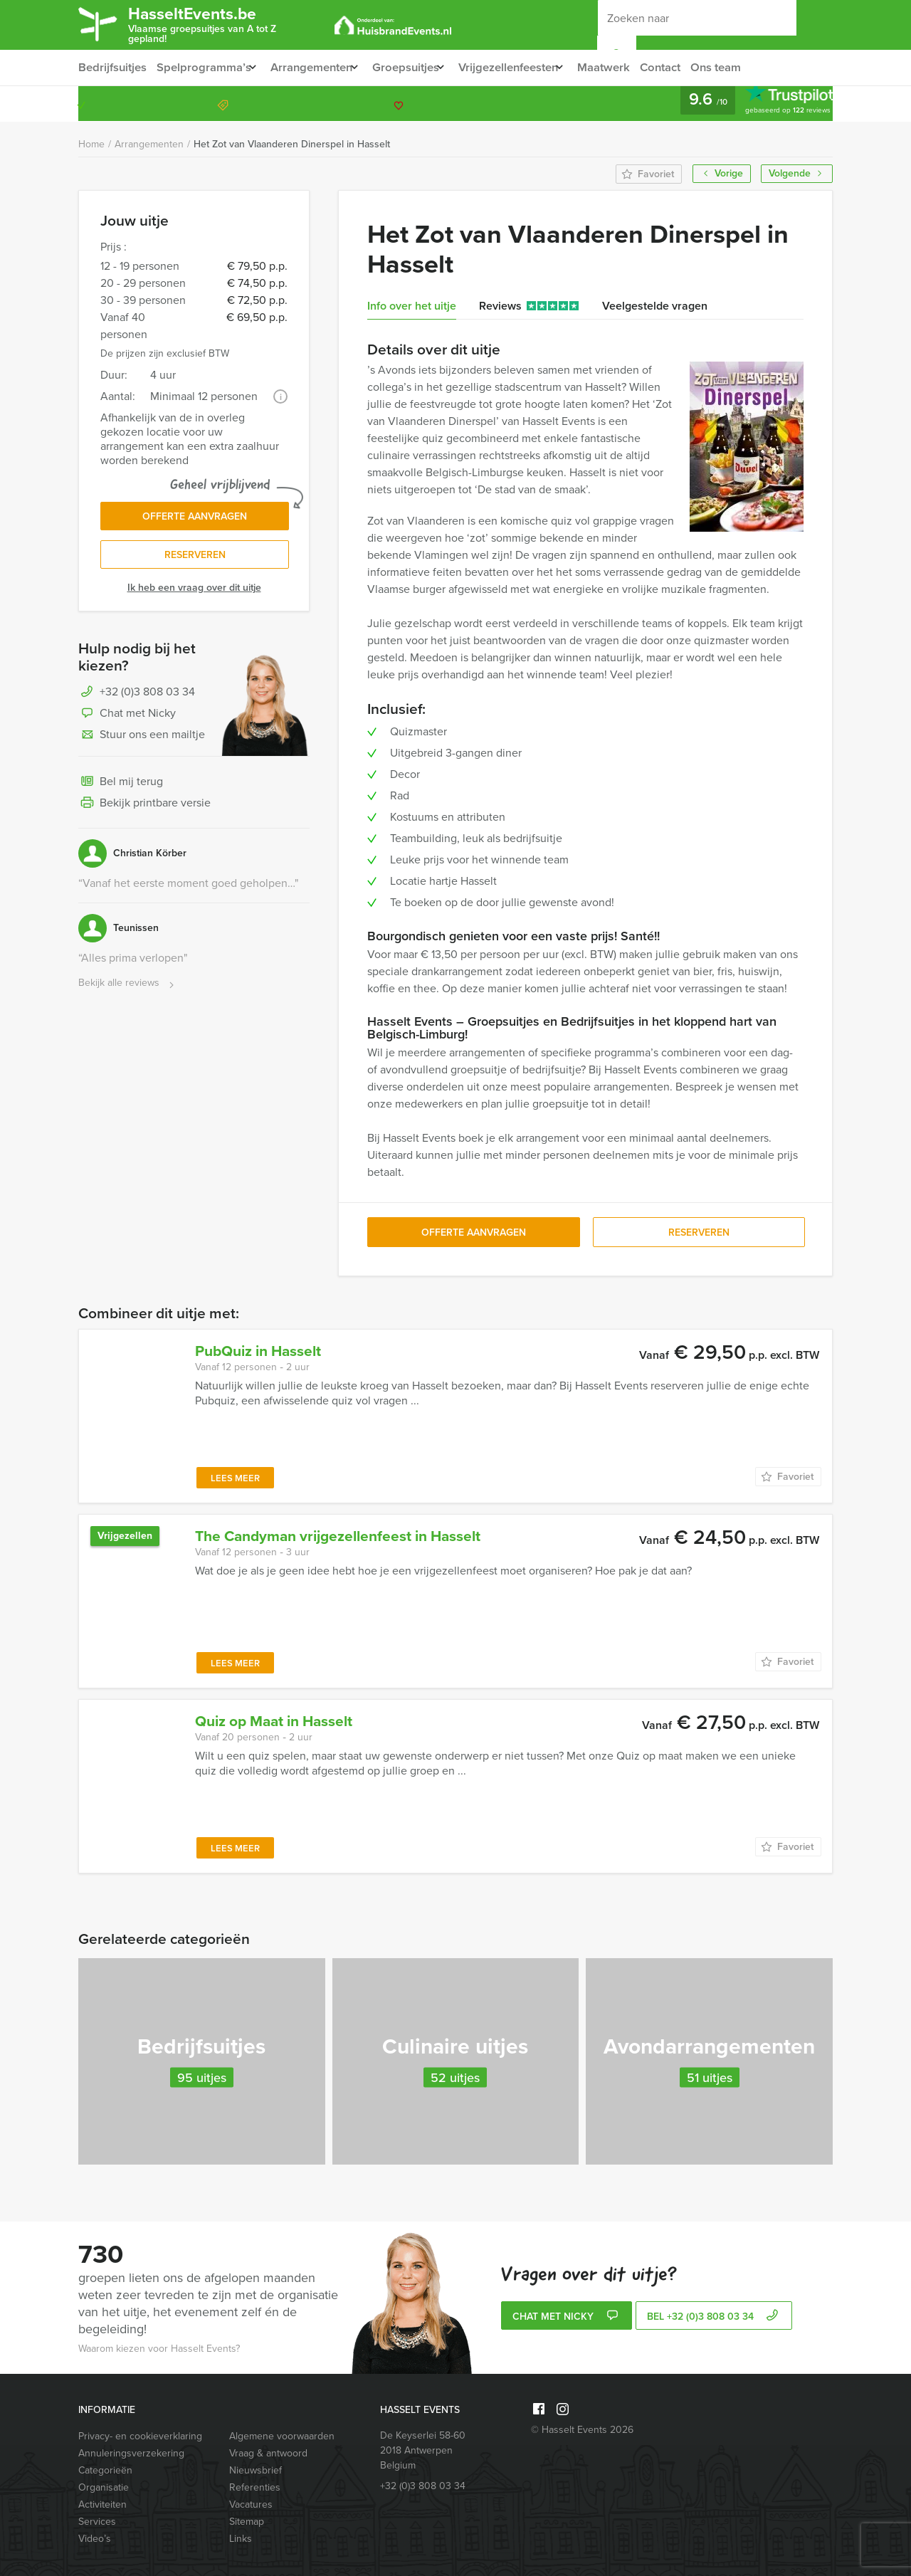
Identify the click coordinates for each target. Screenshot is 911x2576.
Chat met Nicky (127, 719)
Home (91, 144)
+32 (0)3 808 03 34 (764, 103)
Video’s (94, 2538)
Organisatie (103, 2487)
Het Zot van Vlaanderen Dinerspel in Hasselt (292, 144)
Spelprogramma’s (204, 67)
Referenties (254, 2487)
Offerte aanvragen (194, 518)
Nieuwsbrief (255, 2470)
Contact (688, 67)
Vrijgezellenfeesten (527, 67)
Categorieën (105, 2470)
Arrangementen (317, 67)
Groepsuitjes (417, 67)
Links (240, 2538)
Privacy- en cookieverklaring (140, 2436)
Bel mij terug (120, 787)
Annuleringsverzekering (131, 2453)
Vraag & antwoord (268, 2453)
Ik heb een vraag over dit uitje (194, 592)
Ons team (746, 67)
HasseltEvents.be (222, 23)
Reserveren (195, 559)
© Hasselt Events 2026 (582, 2429)
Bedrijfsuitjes (111, 67)
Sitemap (246, 2521)
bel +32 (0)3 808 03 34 (714, 2317)
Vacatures (251, 2504)
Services (97, 2521)
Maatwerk (629, 67)
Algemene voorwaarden (282, 2436)
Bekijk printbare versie (144, 808)
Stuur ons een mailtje (141, 740)
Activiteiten (102, 2504)
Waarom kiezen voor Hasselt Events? (159, 2348)
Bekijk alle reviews (127, 988)
